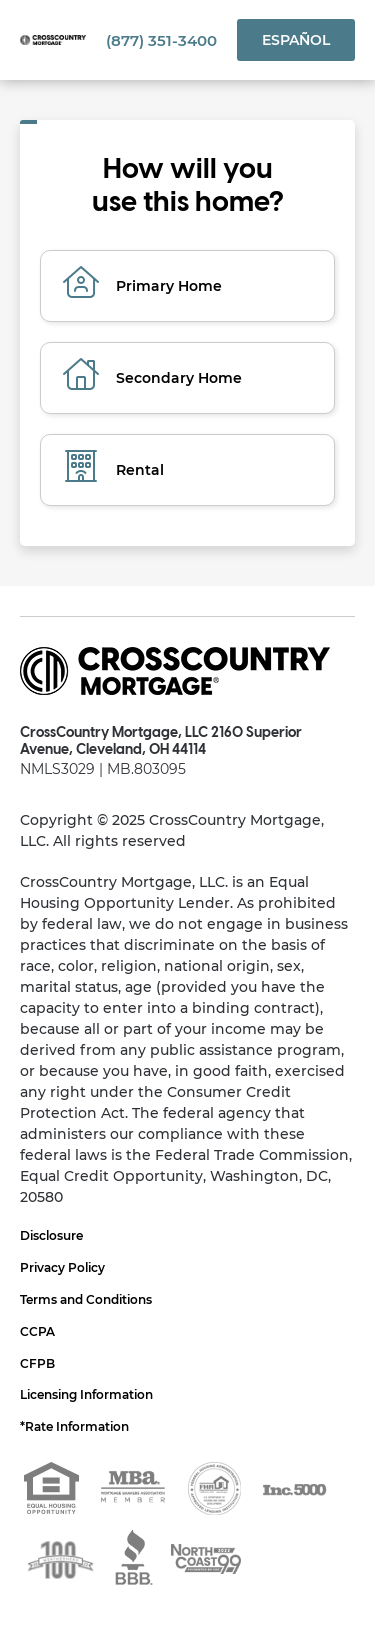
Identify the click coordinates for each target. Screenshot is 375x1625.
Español (296, 40)
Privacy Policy (62, 1267)
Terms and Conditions (86, 1299)
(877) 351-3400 (161, 40)
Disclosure (51, 1235)
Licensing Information (86, 1394)
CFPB (37, 1363)
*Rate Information (74, 1426)
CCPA (37, 1331)
